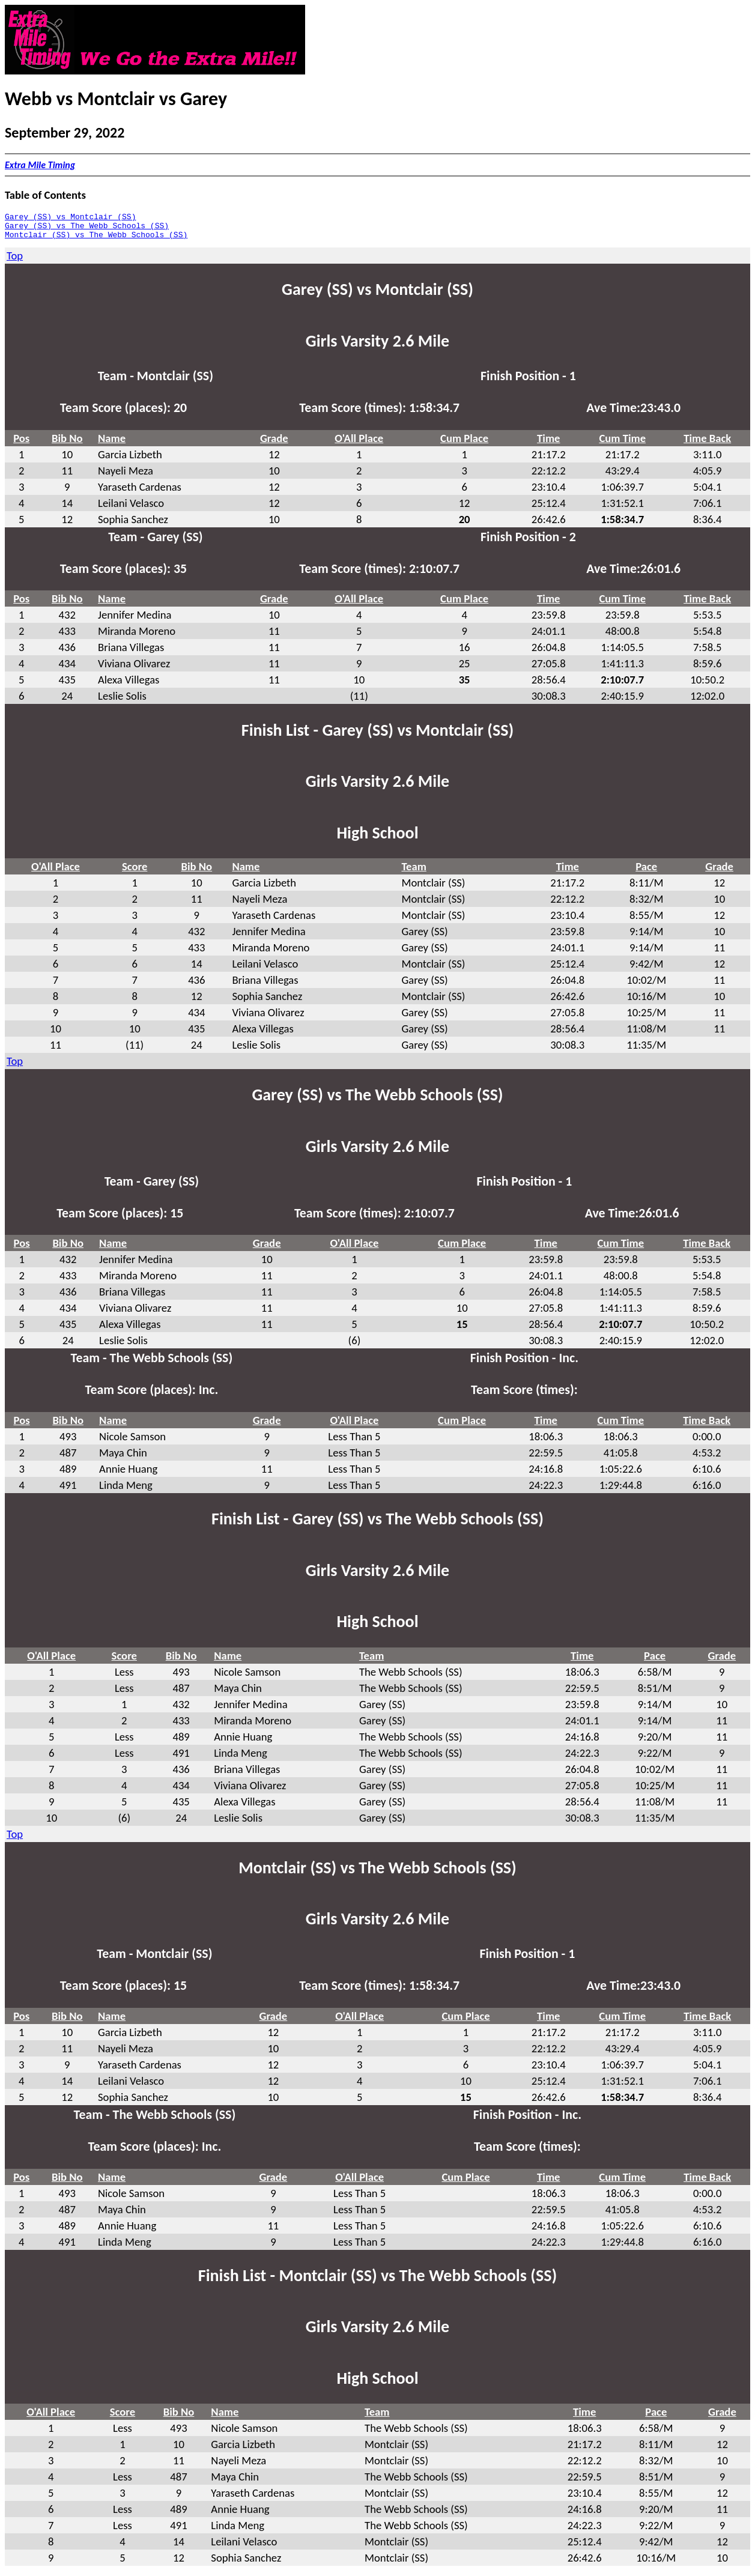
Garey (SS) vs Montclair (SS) (70, 218)
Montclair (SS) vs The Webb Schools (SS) (96, 239)
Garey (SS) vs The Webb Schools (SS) (87, 228)
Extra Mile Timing (40, 165)
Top (15, 261)
